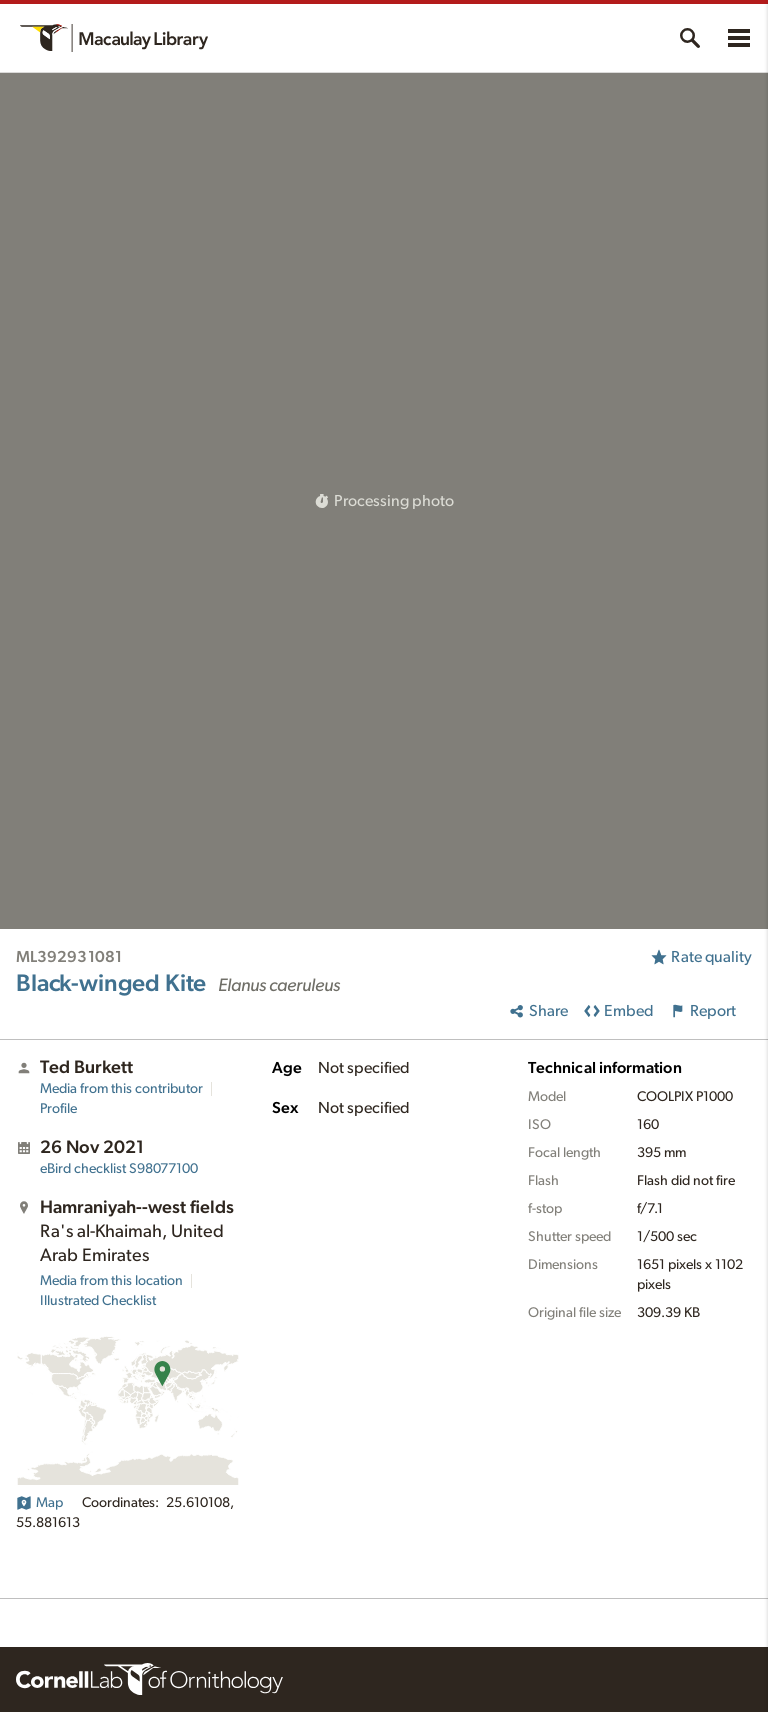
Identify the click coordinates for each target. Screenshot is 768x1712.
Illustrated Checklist (98, 1301)
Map (39, 1503)
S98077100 (119, 1169)
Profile (58, 1109)
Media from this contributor (121, 1089)
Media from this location (111, 1281)
